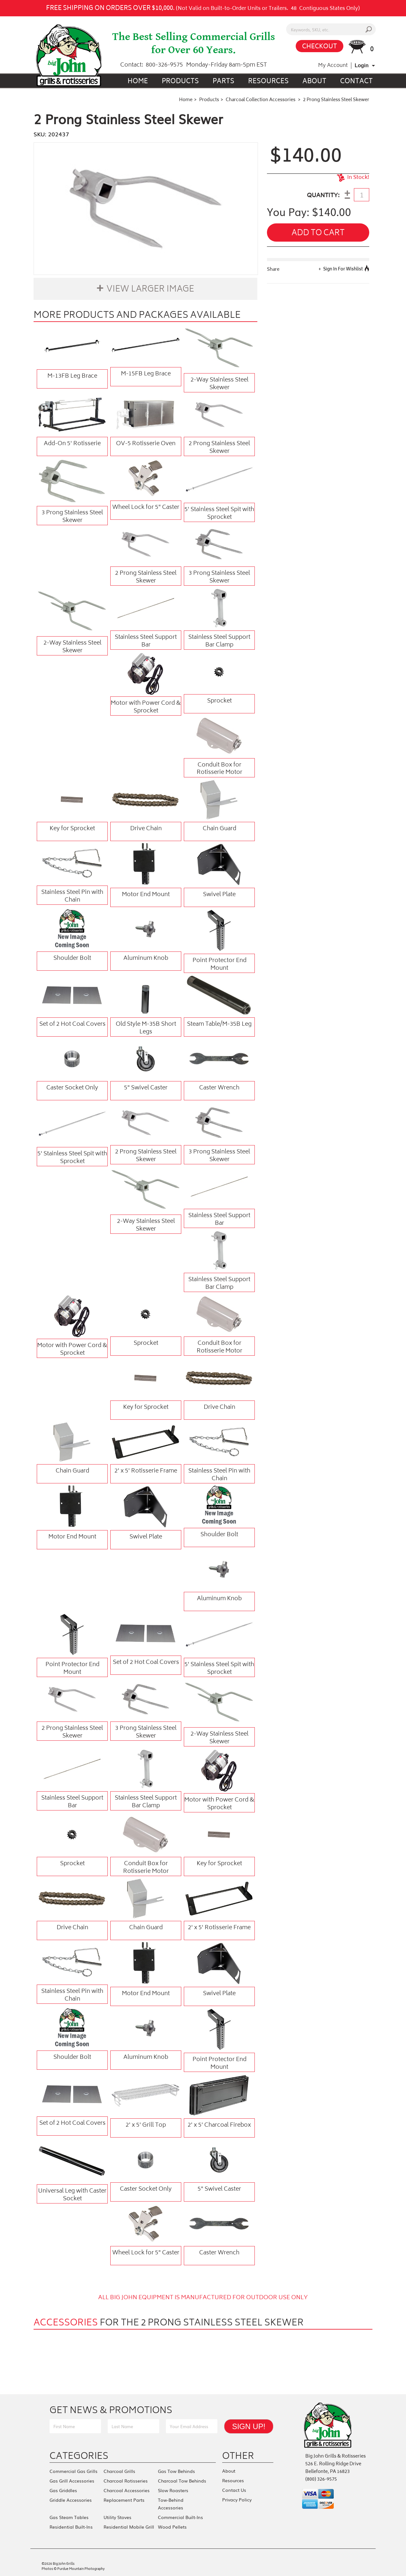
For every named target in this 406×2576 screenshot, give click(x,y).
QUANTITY (322, 196)
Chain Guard (219, 829)
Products (180, 81)
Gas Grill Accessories (72, 2480)
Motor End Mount (146, 895)
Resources (268, 81)
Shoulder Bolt (72, 958)
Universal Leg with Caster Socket (72, 2194)
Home (138, 81)
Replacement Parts (124, 2500)
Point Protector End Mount (219, 964)
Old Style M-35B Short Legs (146, 1028)
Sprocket (219, 701)
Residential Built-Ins (71, 2527)
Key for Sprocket (72, 829)
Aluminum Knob (145, 958)
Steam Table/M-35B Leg (219, 1024)
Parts (223, 81)
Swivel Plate (219, 895)
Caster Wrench (219, 1088)
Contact (356, 81)
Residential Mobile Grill (129, 2527)
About (314, 81)
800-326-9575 (164, 65)
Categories (79, 2455)
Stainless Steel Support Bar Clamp (219, 641)
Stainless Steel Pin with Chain (72, 896)
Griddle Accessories (71, 2500)
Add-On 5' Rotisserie (72, 444)
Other (238, 2455)
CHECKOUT (319, 47)
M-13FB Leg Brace (72, 376)
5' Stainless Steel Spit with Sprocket (219, 513)
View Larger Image (150, 289)
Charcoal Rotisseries (126, 2480)
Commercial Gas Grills (74, 2471)
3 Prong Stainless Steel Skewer (72, 516)
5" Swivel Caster (146, 1088)
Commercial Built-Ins (180, 2517)
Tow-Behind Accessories (170, 2504)
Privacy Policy (237, 2499)
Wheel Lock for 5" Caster (145, 507)
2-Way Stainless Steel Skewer (219, 383)
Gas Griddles (63, 2490)
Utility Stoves (117, 2517)
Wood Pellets (172, 2527)
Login (362, 65)
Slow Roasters (173, 2490)
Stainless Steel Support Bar (146, 641)
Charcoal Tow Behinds (182, 2480)
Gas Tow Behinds (176, 2471)
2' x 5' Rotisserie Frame (145, 1471)
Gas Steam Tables (69, 2517)
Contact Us (234, 2490)
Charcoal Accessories (127, 2490)
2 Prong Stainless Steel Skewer (219, 447)
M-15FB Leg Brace (146, 374)
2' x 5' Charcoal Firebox (219, 2125)
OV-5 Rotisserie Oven (146, 444)
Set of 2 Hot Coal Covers (72, 1024)
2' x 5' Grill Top (146, 2125)
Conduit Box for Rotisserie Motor (219, 768)
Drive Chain (146, 829)
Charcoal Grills (119, 2471)
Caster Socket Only (72, 1088)
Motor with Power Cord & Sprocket (146, 707)
